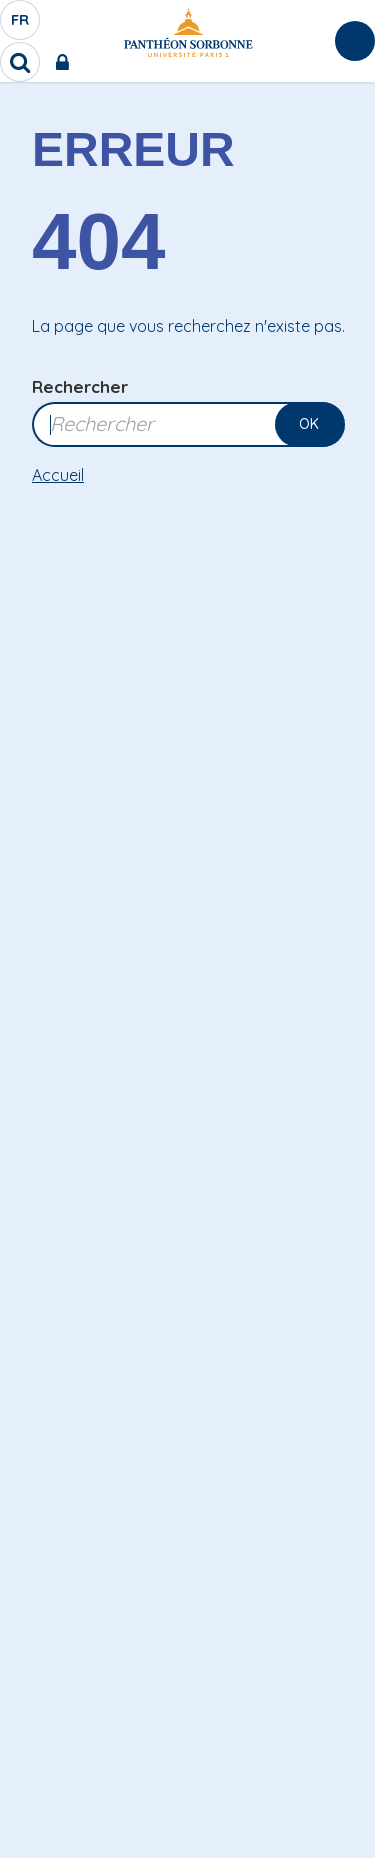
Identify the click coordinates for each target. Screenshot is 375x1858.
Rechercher (80, 386)
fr (21, 25)
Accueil (58, 475)
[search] (20, 62)
